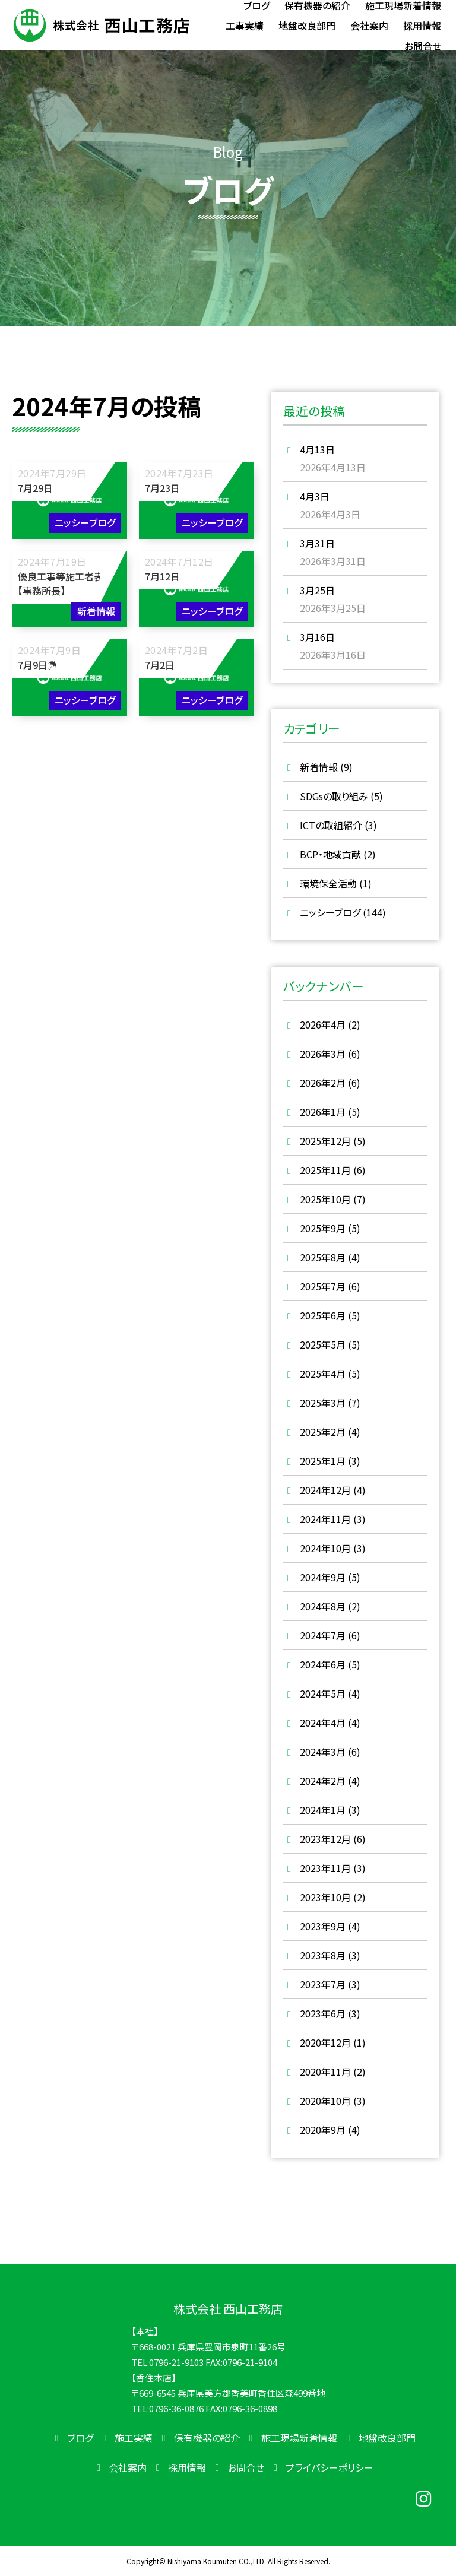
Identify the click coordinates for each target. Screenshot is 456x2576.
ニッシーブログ (330, 912)
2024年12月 (325, 1490)
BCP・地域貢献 (330, 854)
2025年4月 (323, 1373)
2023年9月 (323, 1926)
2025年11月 (325, 1170)
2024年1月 (323, 1810)
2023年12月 (325, 1839)
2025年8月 (323, 1257)
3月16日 (317, 637)
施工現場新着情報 (299, 2438)
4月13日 (317, 449)
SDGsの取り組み (334, 796)
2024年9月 (323, 1577)
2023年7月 (323, 1984)
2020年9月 (323, 2130)
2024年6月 (323, 1664)
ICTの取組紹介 (331, 825)
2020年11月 (325, 2071)
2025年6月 (323, 1315)
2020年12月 (325, 2042)
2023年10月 (325, 1897)
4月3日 (315, 496)
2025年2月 (323, 1432)
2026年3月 (323, 1053)
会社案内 (128, 2467)
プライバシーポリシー (329, 2467)
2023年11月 (325, 1868)
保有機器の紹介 (207, 2438)
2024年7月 (323, 1635)
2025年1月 (323, 1461)
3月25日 (317, 590)
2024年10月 (325, 1548)
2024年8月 (323, 1606)
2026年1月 (323, 1112)
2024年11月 (325, 1519)
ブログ (80, 2438)
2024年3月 (323, 1751)
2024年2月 (323, 1781)
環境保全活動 (328, 883)
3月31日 (317, 543)
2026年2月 (323, 1083)
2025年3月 (323, 1402)
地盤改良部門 (387, 2438)
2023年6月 (323, 2013)
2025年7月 (323, 1286)
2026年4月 (323, 1024)
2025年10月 (325, 1199)
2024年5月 (323, 1693)
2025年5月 (323, 1344)
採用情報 (187, 2467)
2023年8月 (323, 1955)
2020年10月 (325, 2100)
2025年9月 (323, 1228)
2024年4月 (323, 1722)
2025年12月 (325, 1141)
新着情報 (319, 767)
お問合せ (245, 2467)
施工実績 (134, 2438)
